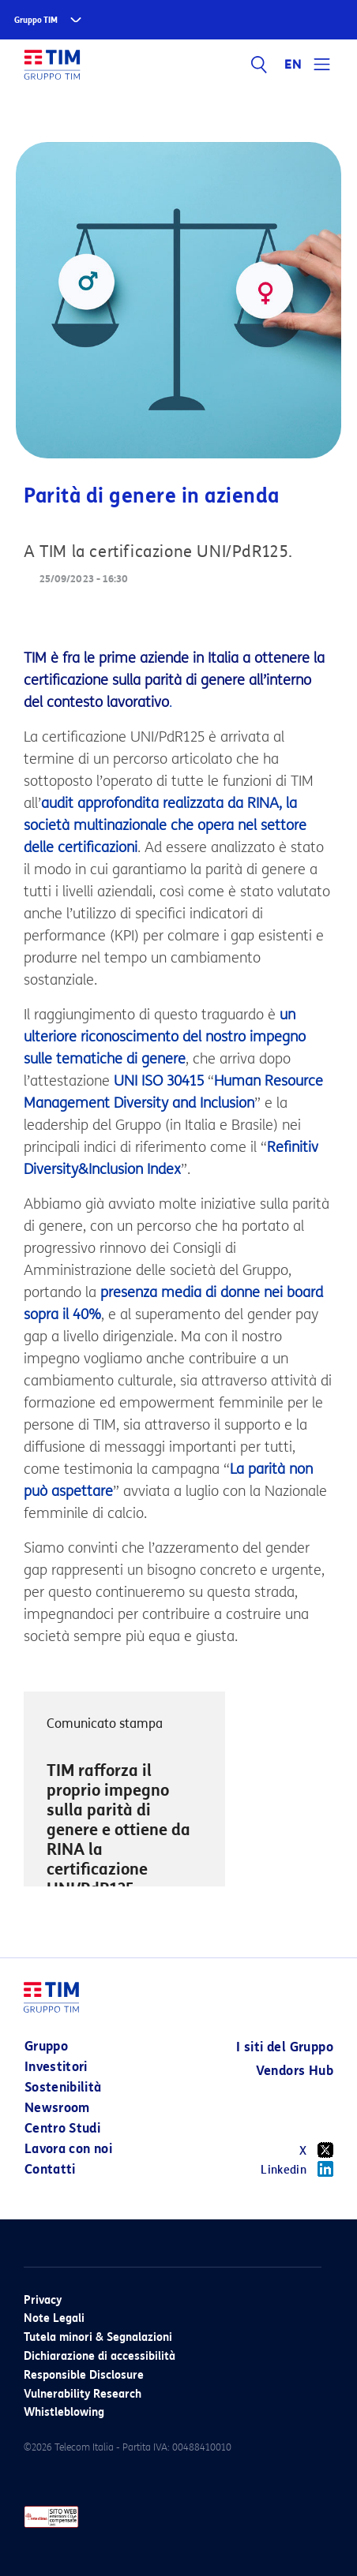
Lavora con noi (68, 2148)
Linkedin (297, 2169)
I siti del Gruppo (284, 2046)
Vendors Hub (294, 2070)
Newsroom (57, 2107)
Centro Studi (62, 2128)
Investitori (56, 2066)
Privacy (43, 2300)
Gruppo (46, 2046)
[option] (124, 1821)
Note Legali (54, 2318)
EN (293, 65)
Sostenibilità (63, 2087)
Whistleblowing (64, 2412)
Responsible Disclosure (84, 2375)
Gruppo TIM (36, 20)
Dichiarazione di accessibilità (99, 2356)
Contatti (50, 2169)
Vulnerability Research (82, 2394)
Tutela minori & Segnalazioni (98, 2337)
